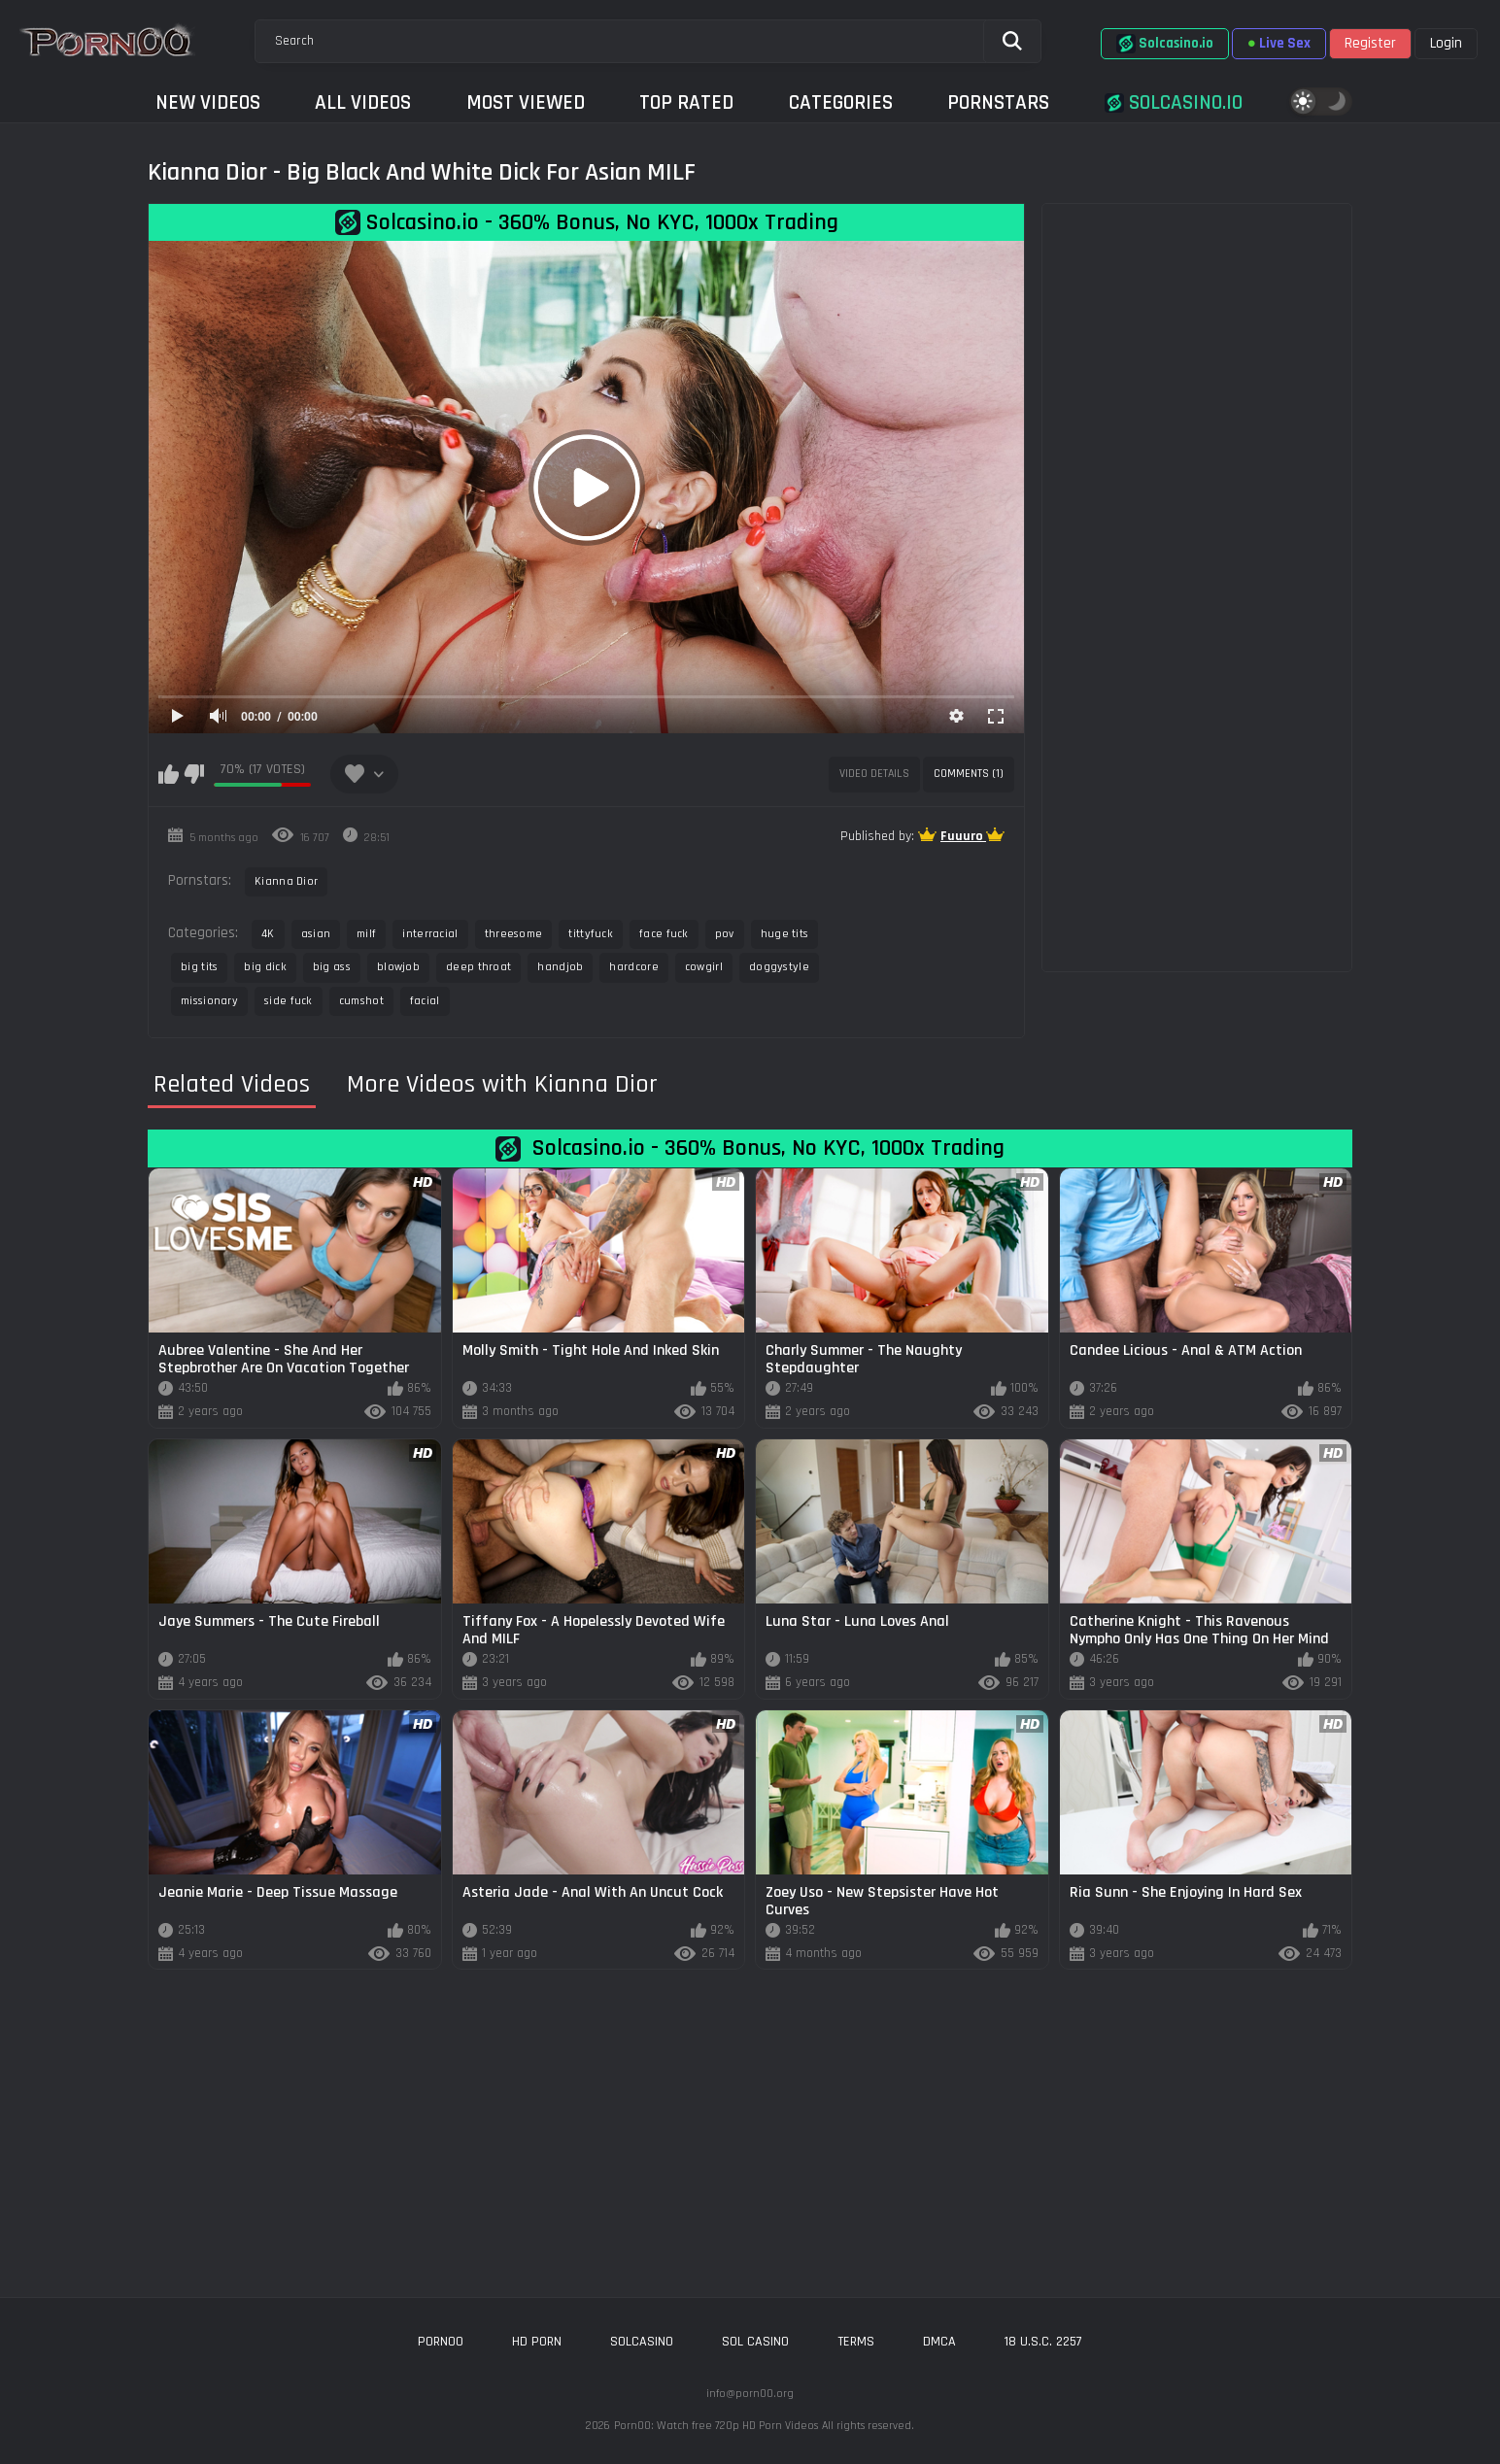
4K (268, 934)
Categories (841, 102)
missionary (209, 1001)
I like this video (168, 774)
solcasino (641, 2341)
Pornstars (998, 102)
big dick (265, 967)
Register (1370, 43)
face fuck (664, 934)
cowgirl (704, 967)
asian (316, 934)
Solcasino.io (1164, 43)
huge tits (785, 934)
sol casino (755, 2341)
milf (366, 934)
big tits (199, 967)
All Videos (363, 102)
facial (425, 1001)
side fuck (288, 1001)
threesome (514, 934)
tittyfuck (590, 934)
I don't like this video (194, 774)
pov (724, 934)
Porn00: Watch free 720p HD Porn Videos (716, 2425)
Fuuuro (963, 836)
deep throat (478, 967)
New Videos (207, 102)
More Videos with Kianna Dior (502, 1084)
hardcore (633, 967)
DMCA (939, 2341)
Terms (855, 2341)
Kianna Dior (286, 881)
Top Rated (686, 102)
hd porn (537, 2341)
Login (1446, 43)
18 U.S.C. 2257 (1043, 2341)
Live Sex (1279, 43)
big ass (332, 967)
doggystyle (779, 967)
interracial (430, 934)
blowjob (398, 967)
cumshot (361, 1001)
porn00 (440, 2341)
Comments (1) (969, 773)
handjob (560, 967)
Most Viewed (525, 102)
